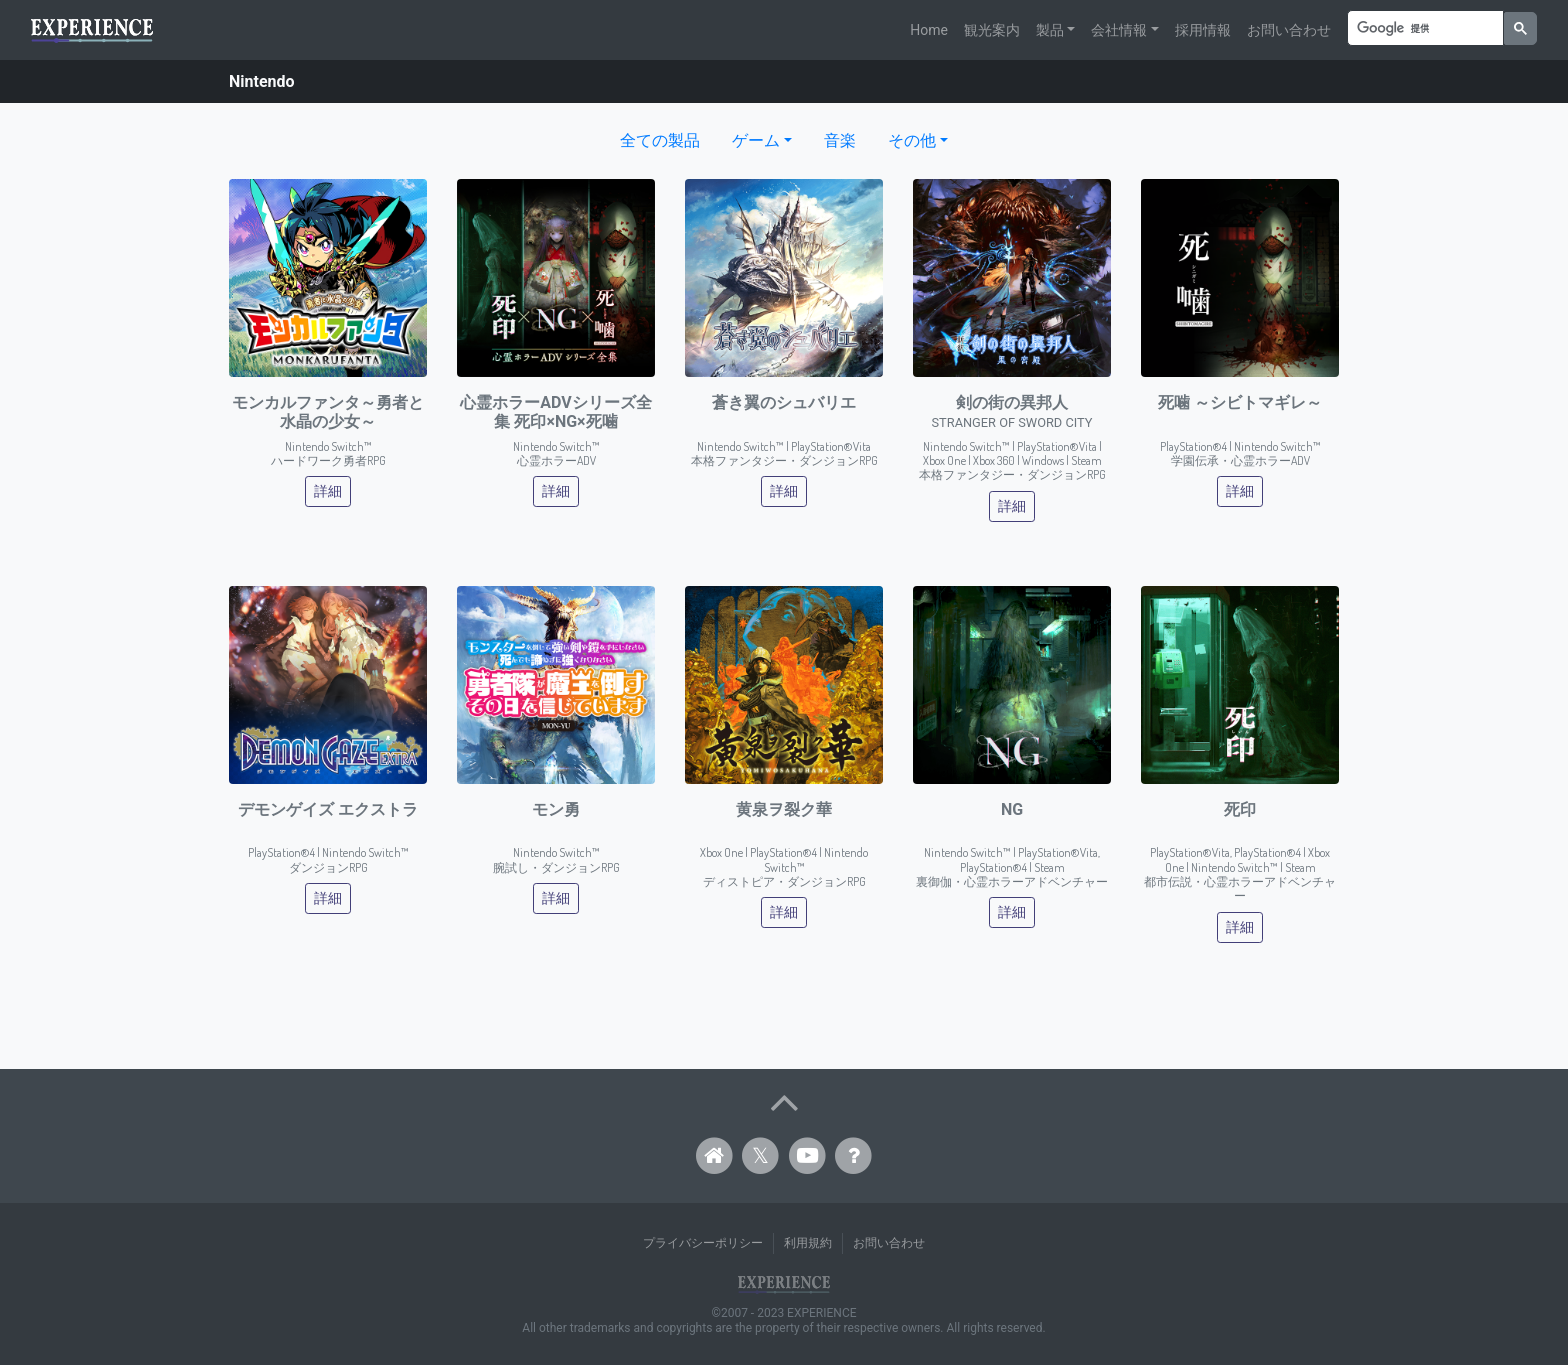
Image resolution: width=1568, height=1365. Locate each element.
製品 (1050, 30)
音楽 (840, 140)
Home (929, 30)
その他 (912, 140)
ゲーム (756, 140)
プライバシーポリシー (703, 1243)
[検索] (1423, 28)
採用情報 (1203, 30)
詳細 (328, 491)
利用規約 (808, 1243)
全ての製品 (660, 140)
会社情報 (1119, 30)
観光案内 (992, 30)
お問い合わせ (1289, 30)
